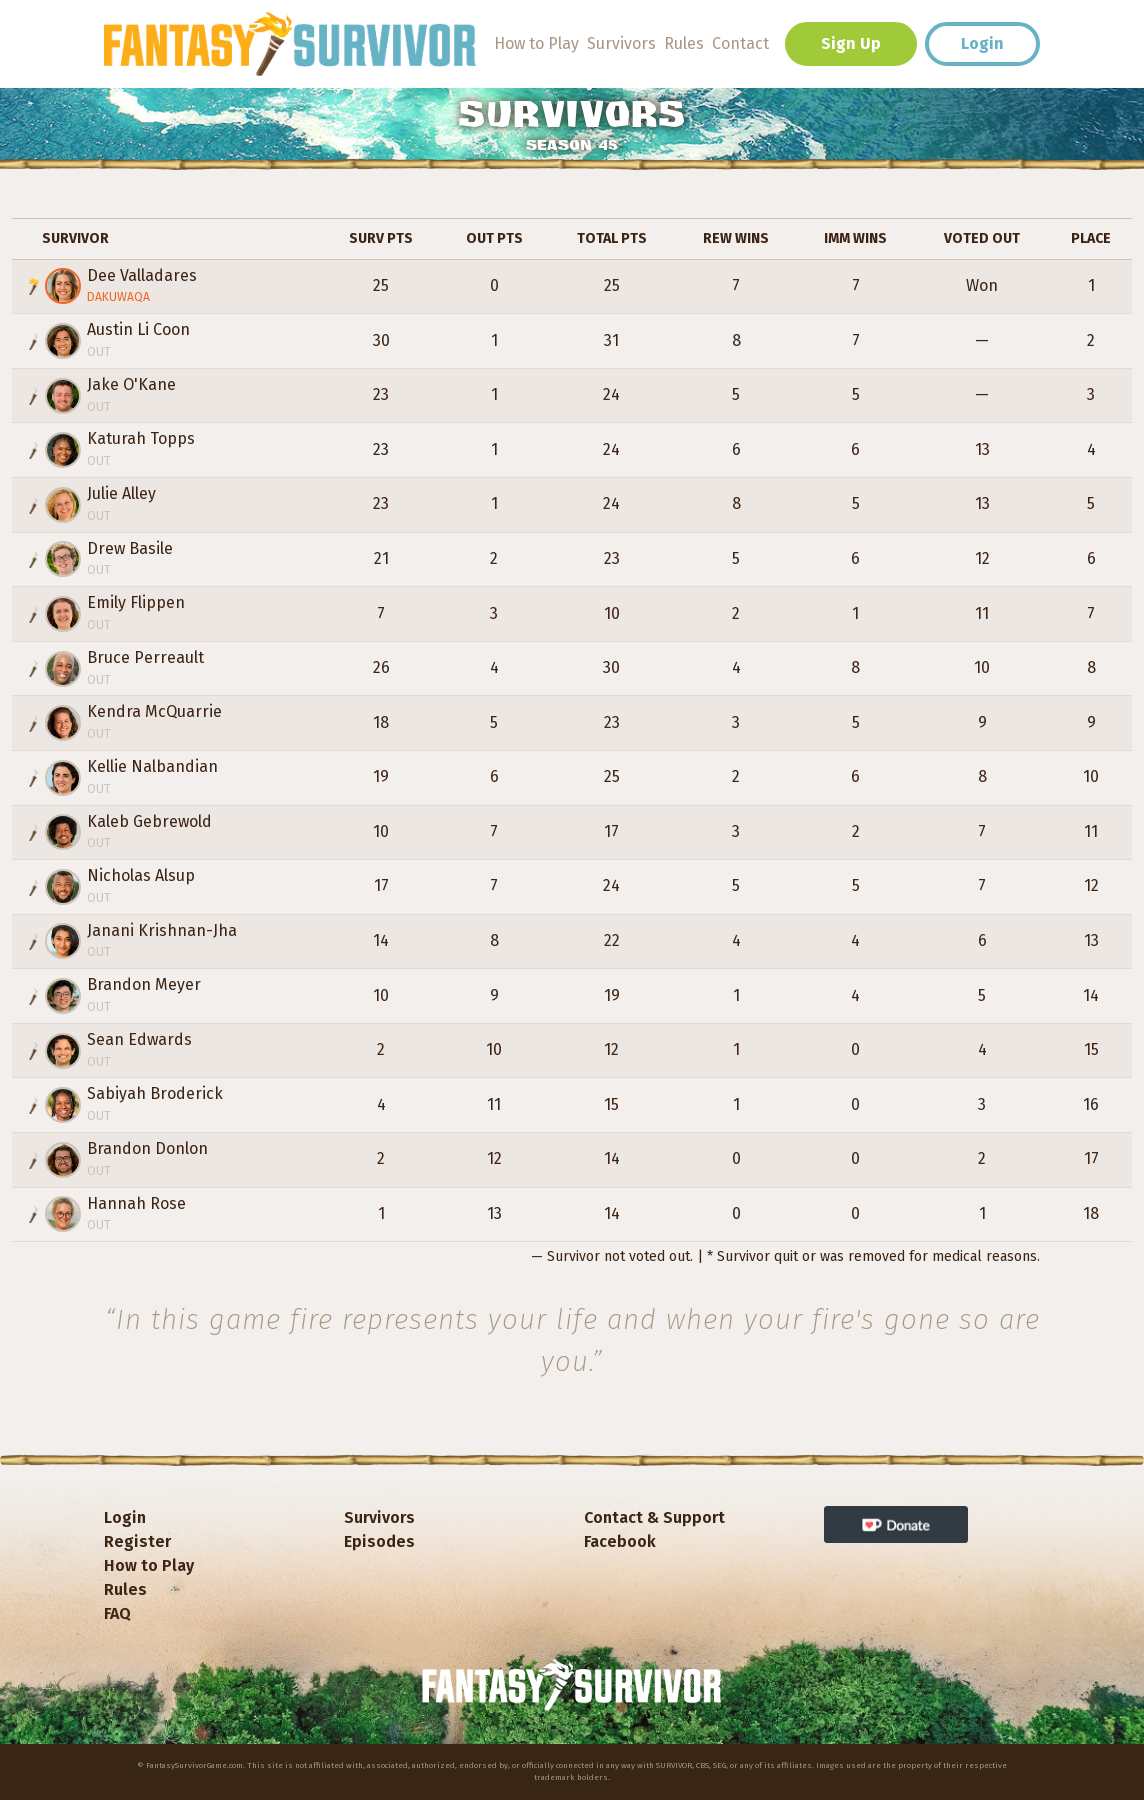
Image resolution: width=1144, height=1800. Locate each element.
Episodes (379, 1541)
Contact (740, 43)
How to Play (536, 43)
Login (982, 43)
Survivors (621, 43)
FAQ (117, 1613)
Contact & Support (654, 1517)
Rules (684, 43)
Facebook (620, 1541)
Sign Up (851, 43)
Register (137, 1541)
